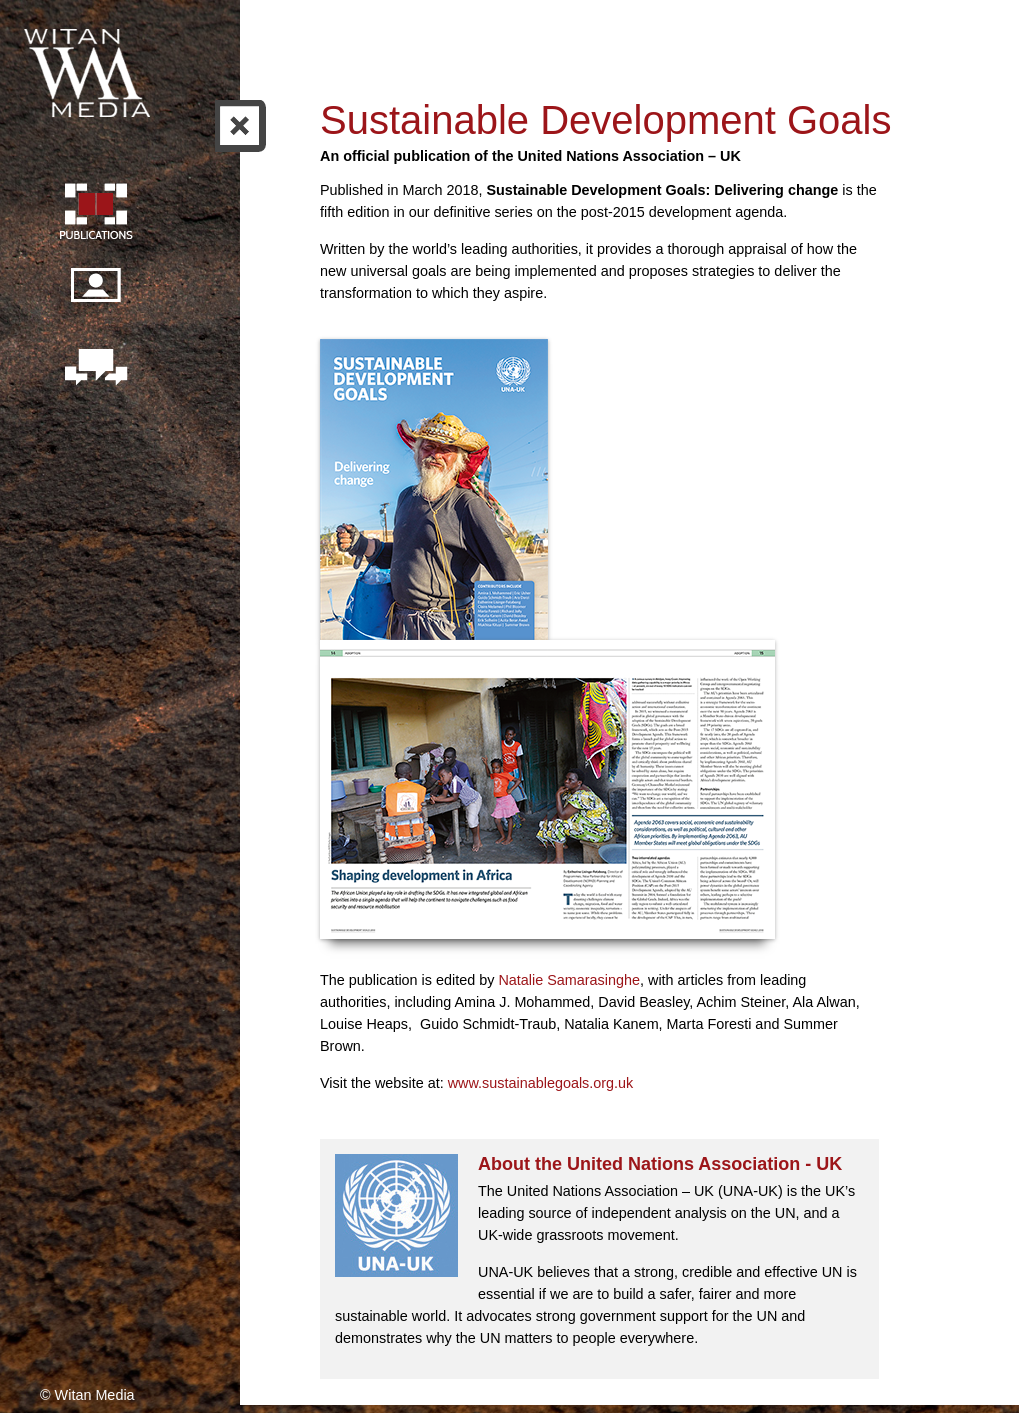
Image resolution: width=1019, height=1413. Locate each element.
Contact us (95, 369)
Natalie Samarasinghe (569, 980)
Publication (95, 214)
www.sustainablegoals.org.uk (541, 1083)
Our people (95, 296)
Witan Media (89, 70)
